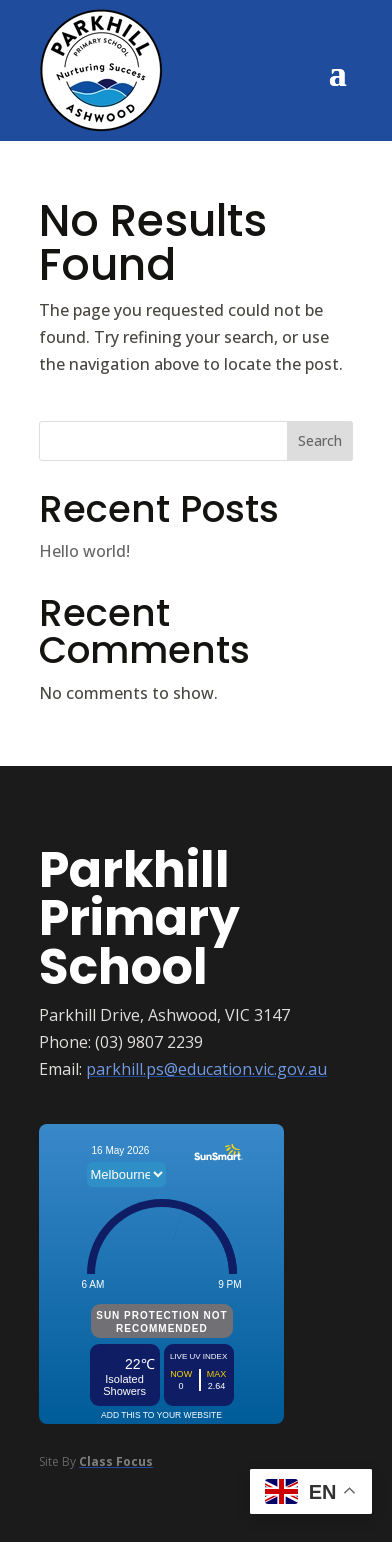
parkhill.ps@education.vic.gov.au (206, 1069)
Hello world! (84, 551)
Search (320, 440)
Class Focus (116, 1461)
